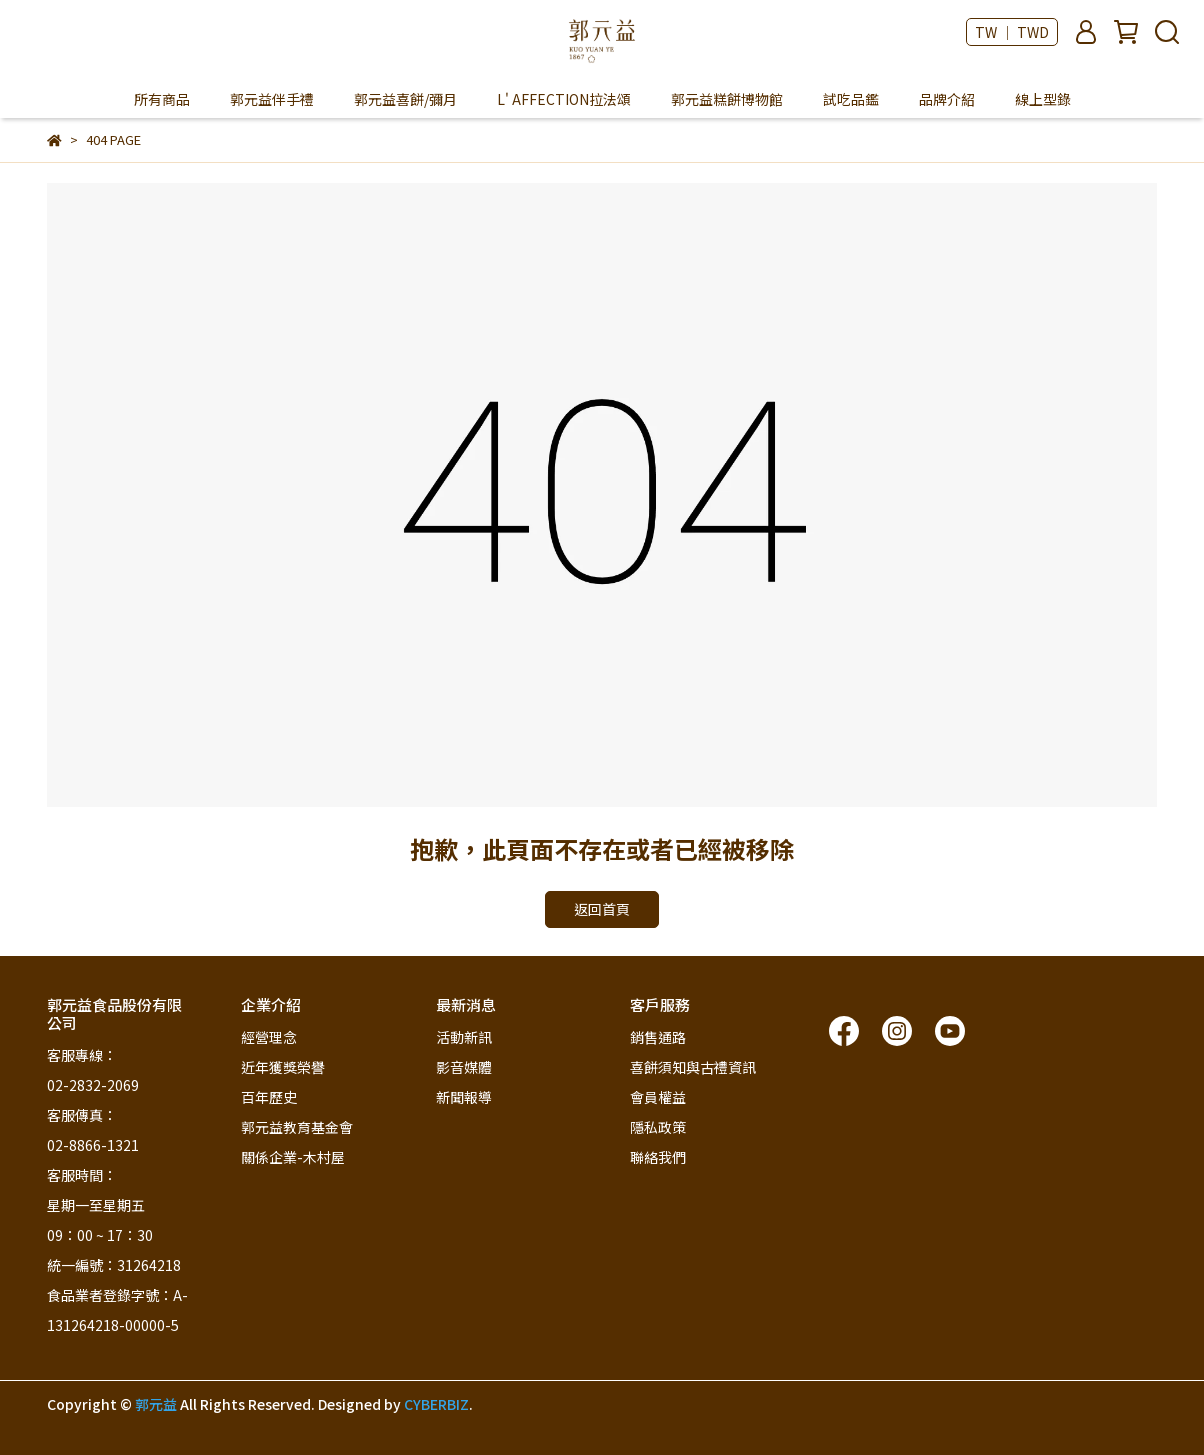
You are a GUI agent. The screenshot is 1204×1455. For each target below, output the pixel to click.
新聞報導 (464, 1097)
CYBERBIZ (436, 1404)
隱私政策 (658, 1127)
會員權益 (658, 1097)
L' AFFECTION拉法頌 (564, 99)
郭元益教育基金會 (297, 1127)
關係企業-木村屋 (293, 1157)
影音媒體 (464, 1067)
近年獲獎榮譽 (283, 1067)
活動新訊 (464, 1037)
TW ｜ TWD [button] (1012, 32)
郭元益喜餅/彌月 (405, 99)
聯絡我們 (658, 1157)
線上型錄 (1043, 99)
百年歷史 (269, 1097)
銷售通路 (658, 1037)
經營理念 (269, 1037)
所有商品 (162, 99)
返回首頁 (602, 909)
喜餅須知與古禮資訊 (693, 1067)
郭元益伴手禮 (272, 99)
